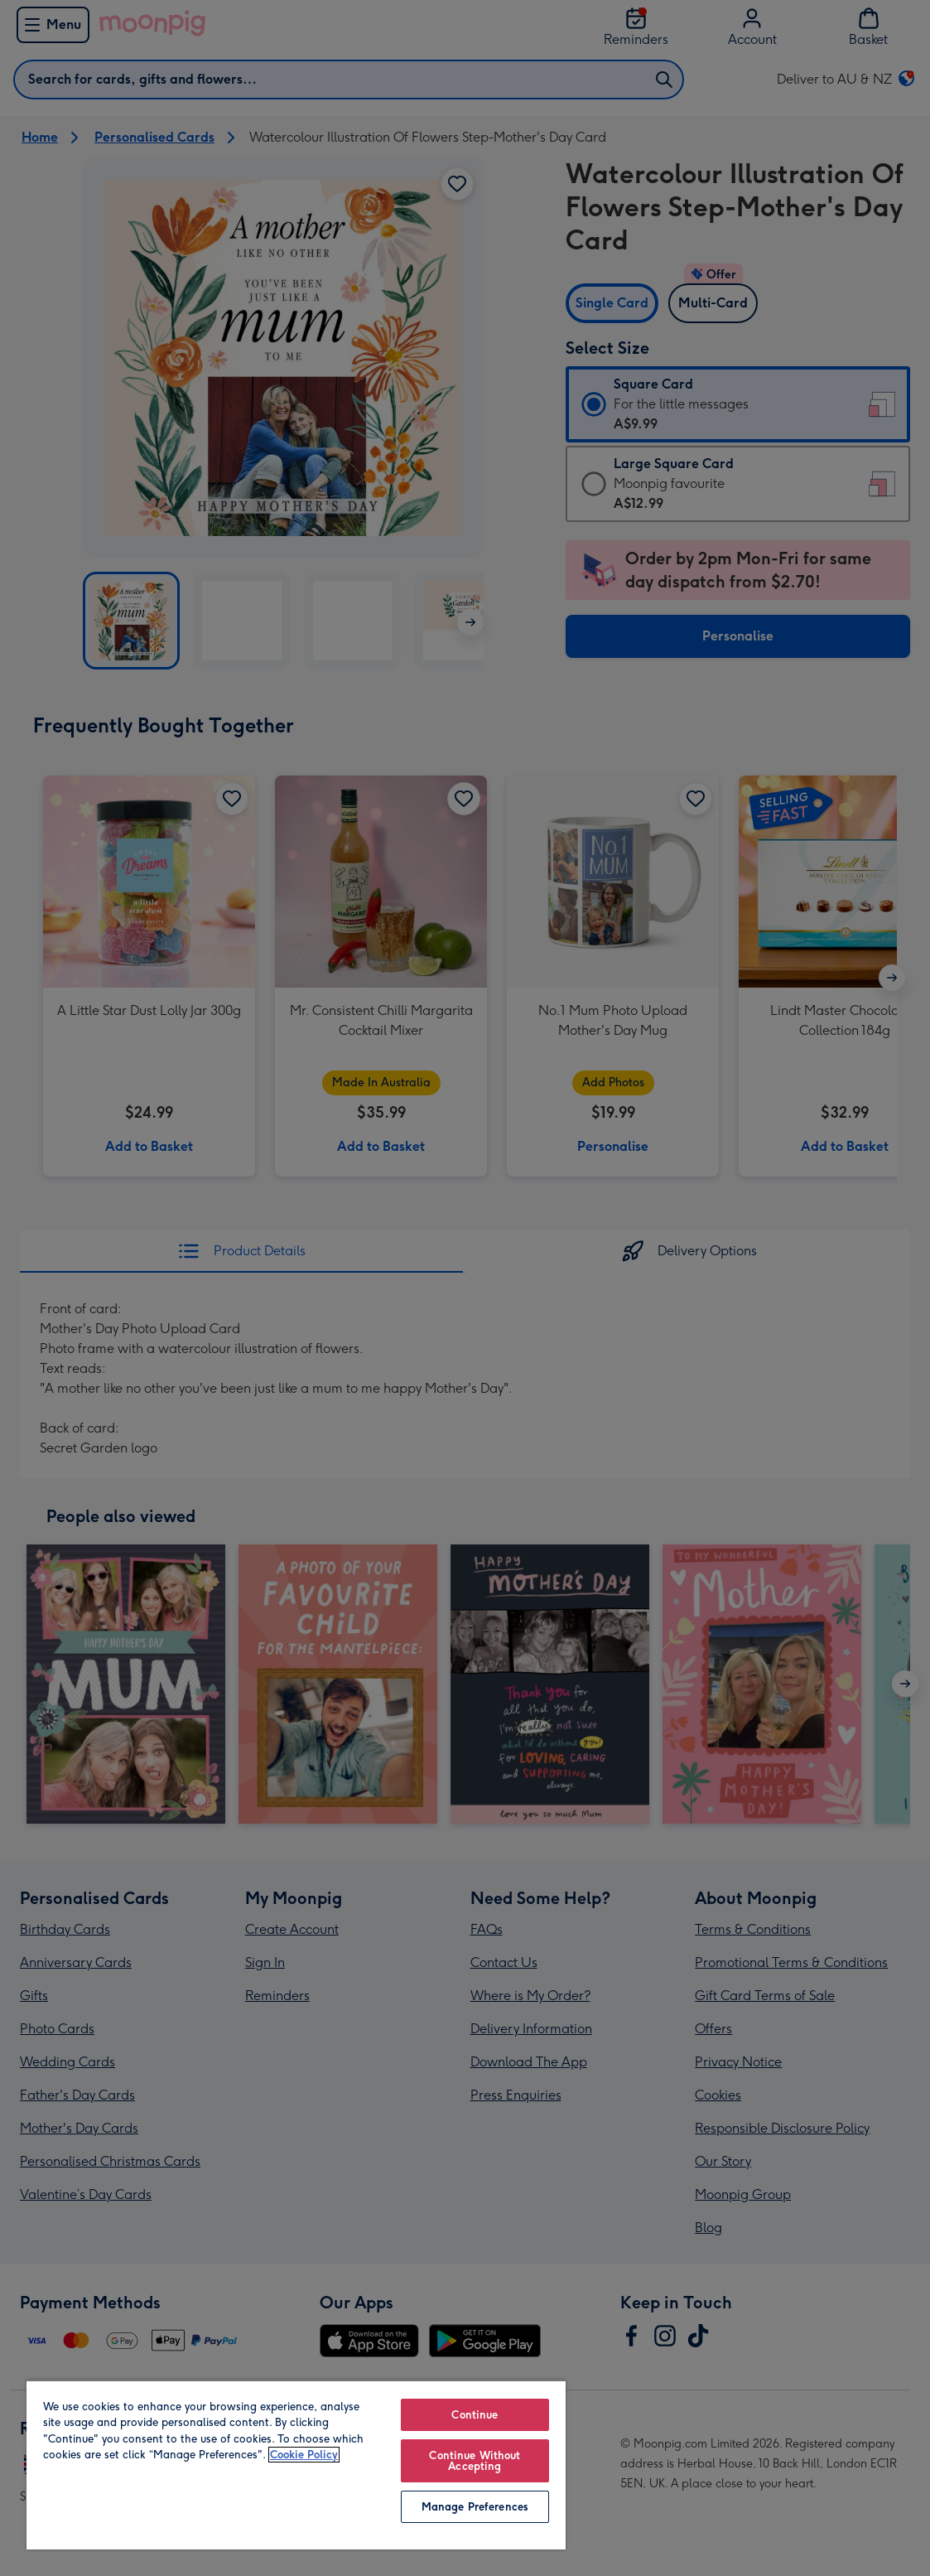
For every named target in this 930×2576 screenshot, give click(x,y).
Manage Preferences (475, 2507)
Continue (474, 2415)
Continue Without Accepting (474, 2460)
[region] (296, 2464)
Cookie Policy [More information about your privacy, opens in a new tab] (304, 2454)
